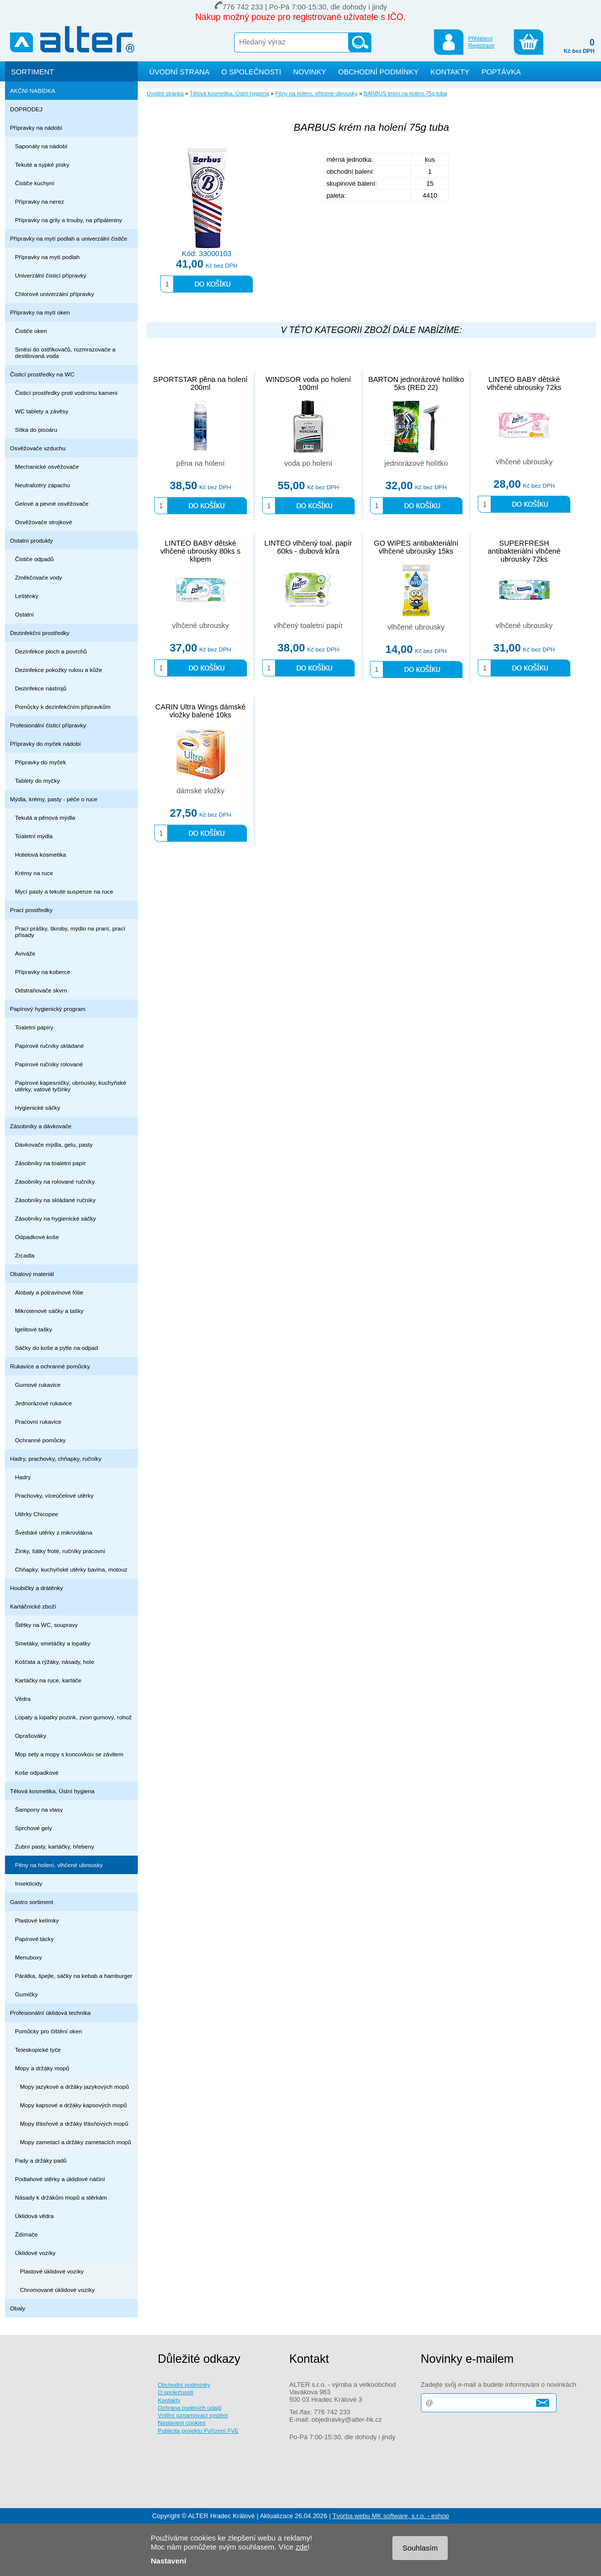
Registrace (481, 45)
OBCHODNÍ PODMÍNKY (378, 72)
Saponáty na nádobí (41, 146)
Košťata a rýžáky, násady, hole (54, 1661)
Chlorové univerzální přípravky (54, 294)
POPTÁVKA (501, 72)
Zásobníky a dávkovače (40, 1126)
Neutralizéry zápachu (42, 485)
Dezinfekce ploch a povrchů (51, 651)
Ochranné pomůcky (40, 1440)
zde (301, 2547)
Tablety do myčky (37, 780)
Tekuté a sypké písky (42, 164)
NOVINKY (309, 72)
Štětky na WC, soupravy (46, 1624)
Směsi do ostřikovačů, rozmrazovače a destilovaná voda (65, 352)
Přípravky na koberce (42, 971)
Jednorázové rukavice (43, 1403)
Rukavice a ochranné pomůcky (50, 1366)
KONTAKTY (449, 72)
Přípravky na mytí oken (40, 312)
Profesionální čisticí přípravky (48, 725)
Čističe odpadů (34, 559)
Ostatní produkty (31, 540)
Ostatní (24, 614)
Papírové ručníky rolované (49, 1064)
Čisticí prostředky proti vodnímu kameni (66, 392)
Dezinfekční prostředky (39, 633)
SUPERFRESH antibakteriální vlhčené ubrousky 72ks (524, 551)
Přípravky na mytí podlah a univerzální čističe (68, 238)
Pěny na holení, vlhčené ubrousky (59, 1865)
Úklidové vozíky (35, 2253)
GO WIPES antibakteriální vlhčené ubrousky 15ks (416, 547)
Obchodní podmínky (184, 2384)
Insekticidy (28, 1883)
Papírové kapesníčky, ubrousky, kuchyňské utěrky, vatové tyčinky (70, 1085)
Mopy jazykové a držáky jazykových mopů (74, 2086)
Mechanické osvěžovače (47, 466)
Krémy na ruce (34, 873)
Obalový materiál (32, 1274)
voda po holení (308, 463)
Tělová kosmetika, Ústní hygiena (52, 1791)
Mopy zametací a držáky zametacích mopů (75, 2142)
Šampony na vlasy (39, 1809)
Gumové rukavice (37, 1384)
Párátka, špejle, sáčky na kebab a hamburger (73, 1975)
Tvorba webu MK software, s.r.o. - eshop (390, 2516)
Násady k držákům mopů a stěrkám (61, 2197)
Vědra (22, 1698)
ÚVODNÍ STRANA (179, 72)
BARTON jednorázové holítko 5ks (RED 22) (416, 383)
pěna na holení (200, 463)
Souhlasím (420, 2548)
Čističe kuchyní (34, 183)
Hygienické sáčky (37, 1107)
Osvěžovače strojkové (43, 522)
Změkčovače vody (38, 577)
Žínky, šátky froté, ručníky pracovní (60, 1551)
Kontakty (169, 2400)
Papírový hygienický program (47, 1008)
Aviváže (25, 953)
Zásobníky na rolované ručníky (55, 1181)
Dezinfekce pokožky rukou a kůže (58, 669)
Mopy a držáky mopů (42, 2068)
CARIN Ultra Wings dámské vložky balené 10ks (200, 711)
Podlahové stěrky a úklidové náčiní (60, 2179)
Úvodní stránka (165, 93)
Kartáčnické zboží (33, 1606)
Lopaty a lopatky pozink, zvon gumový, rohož (73, 1717)
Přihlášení (480, 38)
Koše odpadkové (36, 1772)
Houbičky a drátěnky (36, 1588)
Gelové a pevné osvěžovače (51, 503)
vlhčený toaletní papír (308, 626)
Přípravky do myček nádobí (45, 743)
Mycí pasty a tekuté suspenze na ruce (64, 891)
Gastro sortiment (31, 1902)
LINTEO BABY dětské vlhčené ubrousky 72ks (524, 383)
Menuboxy (28, 1957)
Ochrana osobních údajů (190, 2407)
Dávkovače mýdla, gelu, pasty (54, 1144)
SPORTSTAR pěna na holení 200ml (200, 383)
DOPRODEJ (26, 109)
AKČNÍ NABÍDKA (32, 90)
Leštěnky (26, 596)
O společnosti (175, 2392)
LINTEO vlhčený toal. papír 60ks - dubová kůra (308, 547)
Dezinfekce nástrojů (40, 688)
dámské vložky (200, 791)
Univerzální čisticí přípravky (50, 275)
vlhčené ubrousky (524, 462)
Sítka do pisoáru (36, 429)
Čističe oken (31, 330)
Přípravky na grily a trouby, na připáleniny (68, 220)
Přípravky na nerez (39, 201)
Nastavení (168, 2561)
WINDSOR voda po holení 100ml (308, 383)
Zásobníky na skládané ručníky (55, 1200)
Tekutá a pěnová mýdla (45, 817)
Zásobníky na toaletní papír (50, 1163)
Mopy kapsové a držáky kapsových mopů (73, 2105)
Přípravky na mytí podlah (47, 257)
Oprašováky (30, 1735)
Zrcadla (24, 1255)
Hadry (22, 1477)
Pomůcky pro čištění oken (48, 2031)
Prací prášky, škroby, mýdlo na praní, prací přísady (70, 931)
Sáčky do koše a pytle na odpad (56, 1347)
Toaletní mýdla (34, 836)
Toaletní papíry (34, 1027)
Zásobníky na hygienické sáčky (55, 1218)
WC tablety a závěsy (41, 411)
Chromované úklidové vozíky (57, 2289)
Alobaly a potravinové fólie (49, 1292)
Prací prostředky (31, 910)
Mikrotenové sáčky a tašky (49, 1310)
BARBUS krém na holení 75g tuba (405, 93)
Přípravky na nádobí (36, 127)
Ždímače (26, 2234)
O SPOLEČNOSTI (252, 72)
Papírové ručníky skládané (49, 1045)
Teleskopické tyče (38, 2049)
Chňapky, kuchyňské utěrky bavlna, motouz (71, 1569)
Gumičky (26, 1994)
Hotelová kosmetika (40, 854)
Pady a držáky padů (41, 2160)
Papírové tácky (34, 1938)
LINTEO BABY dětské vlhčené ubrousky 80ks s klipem (200, 551)
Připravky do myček (40, 762)
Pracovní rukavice (38, 1421)
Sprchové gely (33, 1828)
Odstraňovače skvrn (41, 990)
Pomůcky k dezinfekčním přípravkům (62, 706)
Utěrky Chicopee (36, 1514)
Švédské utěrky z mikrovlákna (53, 1532)
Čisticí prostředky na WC (42, 374)
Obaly (17, 2308)
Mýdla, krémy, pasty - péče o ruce (53, 799)
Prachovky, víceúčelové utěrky (54, 1495)
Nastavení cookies (182, 2422)
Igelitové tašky (33, 1329)
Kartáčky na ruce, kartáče (48, 1680)
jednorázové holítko (416, 463)
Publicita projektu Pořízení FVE (198, 2430)
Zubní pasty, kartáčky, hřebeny (54, 1846)
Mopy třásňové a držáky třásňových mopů (74, 2123)
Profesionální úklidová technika (50, 2012)
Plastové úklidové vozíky (52, 2271)
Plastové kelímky (37, 1920)
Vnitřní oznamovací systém (193, 2415)
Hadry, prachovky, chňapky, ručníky (55, 1458)
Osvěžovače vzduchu (37, 448)
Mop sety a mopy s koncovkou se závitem (69, 1754)
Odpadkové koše (37, 1237)
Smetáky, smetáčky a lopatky (52, 1643)
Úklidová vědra (34, 2216)
